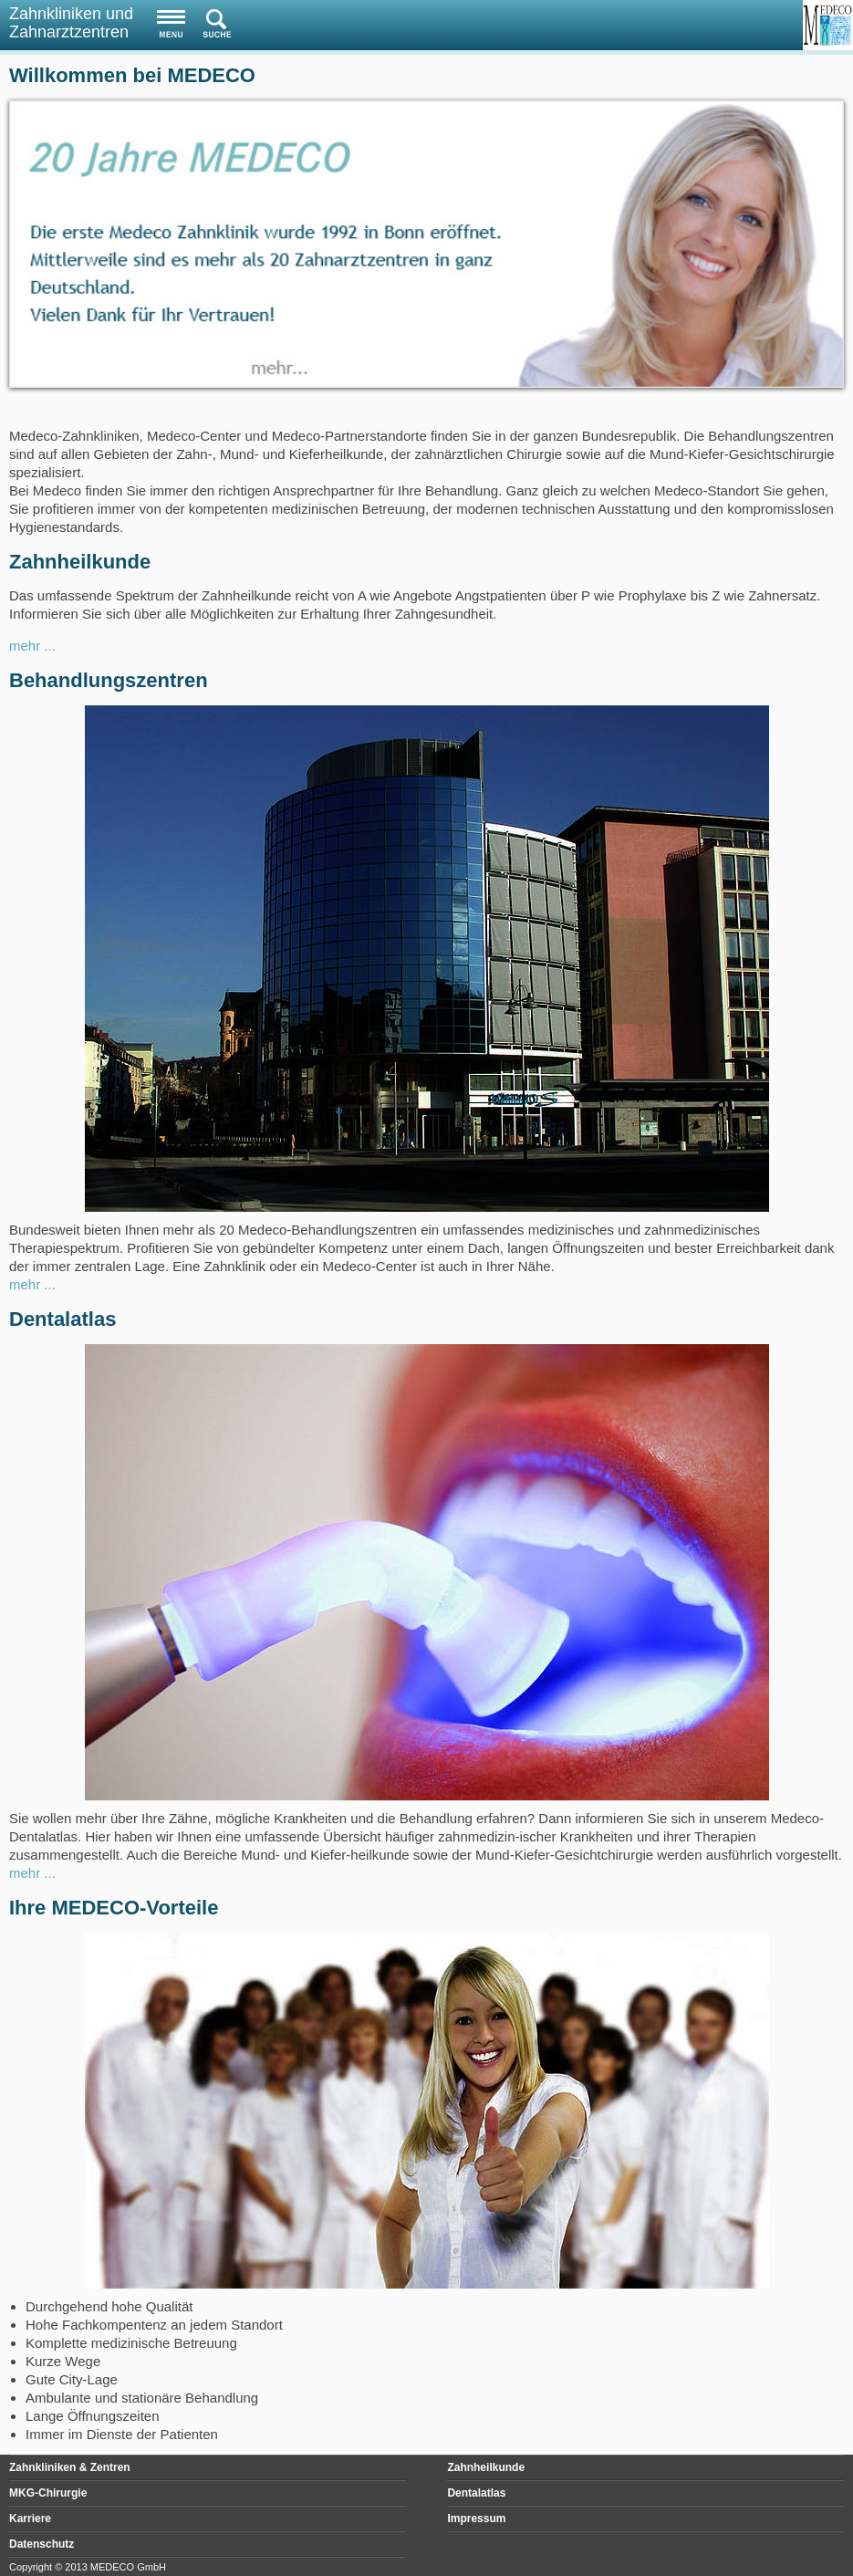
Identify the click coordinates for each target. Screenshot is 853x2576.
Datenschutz (41, 2544)
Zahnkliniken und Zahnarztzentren (71, 23)
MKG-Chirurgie (48, 2493)
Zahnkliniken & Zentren (69, 2467)
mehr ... (32, 645)
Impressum (476, 2518)
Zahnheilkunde (486, 2467)
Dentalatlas (476, 2493)
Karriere (30, 2518)
